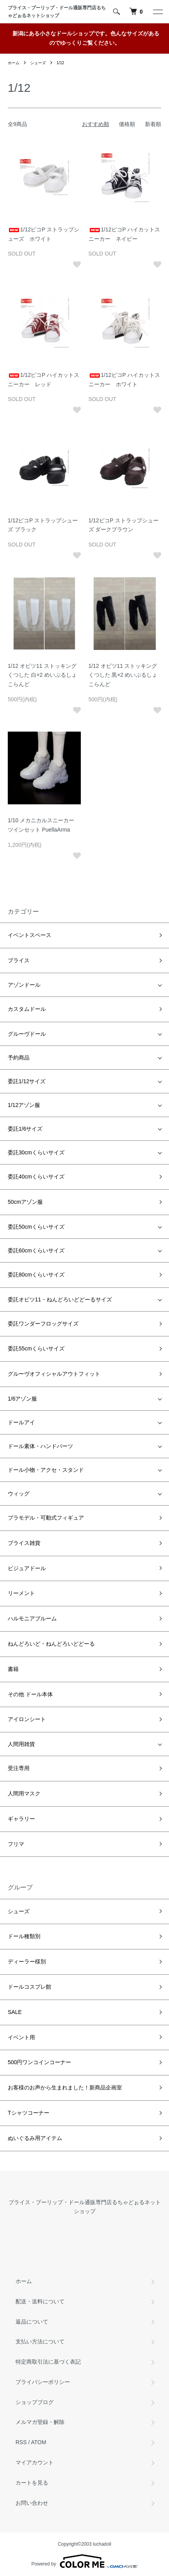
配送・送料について (40, 2301)
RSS (21, 2442)
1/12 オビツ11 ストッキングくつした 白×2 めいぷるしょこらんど (42, 675)
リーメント (21, 1593)
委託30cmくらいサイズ (36, 1152)
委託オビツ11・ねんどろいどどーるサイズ (60, 1299)
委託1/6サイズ (25, 1129)
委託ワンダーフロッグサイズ (43, 1323)
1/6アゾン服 (22, 1399)
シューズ (38, 63)
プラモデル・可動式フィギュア (46, 1518)
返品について (32, 2322)
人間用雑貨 (21, 1744)
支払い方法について (40, 2341)
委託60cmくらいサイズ (36, 1250)
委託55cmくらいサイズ (36, 1348)
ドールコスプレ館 (29, 1987)
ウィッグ (19, 1493)
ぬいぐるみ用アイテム (35, 2138)
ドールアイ (21, 1422)
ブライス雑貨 (24, 1543)
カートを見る (32, 2483)
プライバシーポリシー (43, 2382)
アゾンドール (24, 985)
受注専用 (19, 1768)
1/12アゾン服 (24, 1105)
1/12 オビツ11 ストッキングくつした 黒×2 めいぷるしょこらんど (123, 675)
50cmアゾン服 (25, 1202)
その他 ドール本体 (30, 1694)
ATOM (38, 2442)
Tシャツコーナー (28, 2113)
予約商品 (19, 1057)
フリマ (16, 1844)
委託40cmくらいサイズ (36, 1176)
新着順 (153, 124)
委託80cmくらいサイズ (36, 1274)
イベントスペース (29, 935)
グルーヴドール (27, 1034)
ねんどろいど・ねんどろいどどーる (51, 1644)
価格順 (127, 124)
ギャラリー (21, 1819)
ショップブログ (35, 2402)
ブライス (19, 960)
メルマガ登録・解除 (40, 2422)
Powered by (84, 2561)
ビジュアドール (27, 1568)
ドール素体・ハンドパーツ (40, 1446)
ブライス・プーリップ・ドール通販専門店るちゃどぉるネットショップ (57, 11)
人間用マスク (24, 1793)
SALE (15, 2012)
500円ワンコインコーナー (39, 2062)
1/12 (60, 63)
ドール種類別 (24, 1936)
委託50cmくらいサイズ (36, 1227)
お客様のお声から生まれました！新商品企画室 (65, 2087)
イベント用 (21, 2037)
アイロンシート (27, 1719)
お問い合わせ (32, 2503)
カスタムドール (27, 1009)
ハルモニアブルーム (32, 1618)
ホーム (13, 63)
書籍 (13, 1669)
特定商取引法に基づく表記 (48, 2362)
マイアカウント (35, 2462)
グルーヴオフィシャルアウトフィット (54, 1374)
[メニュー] (157, 11)
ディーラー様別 (27, 1961)
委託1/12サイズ (26, 1081)
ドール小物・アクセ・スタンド (46, 1470)
